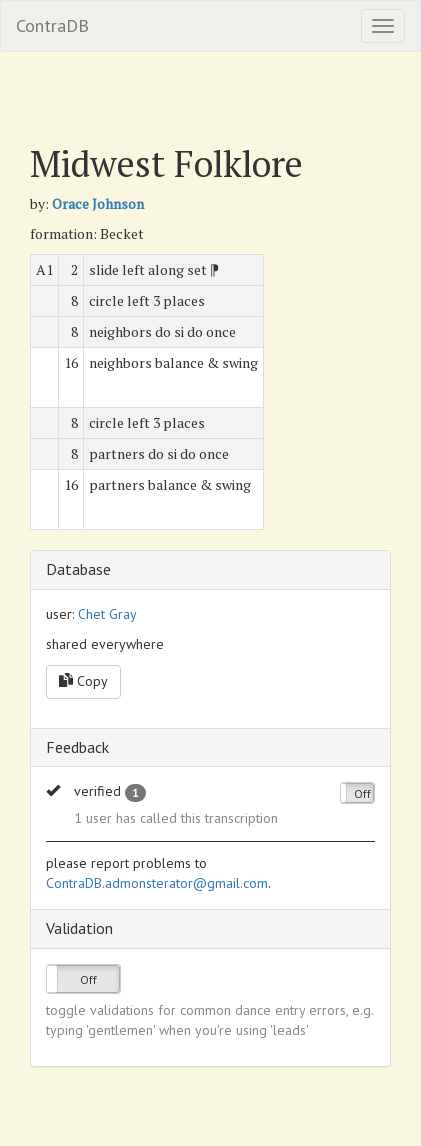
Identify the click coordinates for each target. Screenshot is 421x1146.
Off (362, 793)
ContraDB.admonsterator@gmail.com (157, 883)
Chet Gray (107, 614)
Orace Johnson (98, 203)
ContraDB (52, 25)
